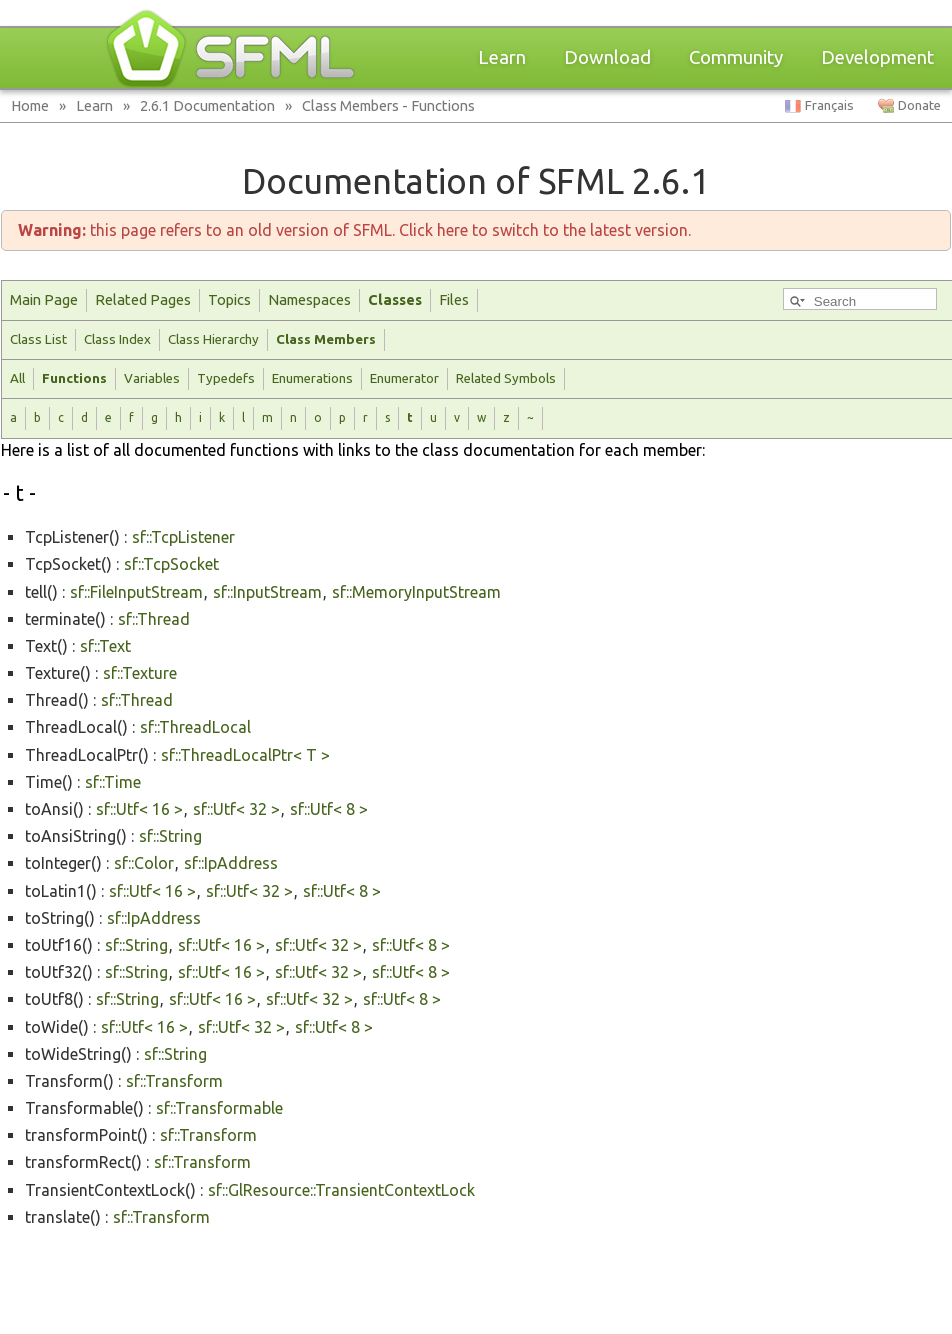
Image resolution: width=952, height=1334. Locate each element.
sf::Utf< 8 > (329, 809)
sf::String (170, 836)
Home (30, 105)
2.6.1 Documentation (207, 105)
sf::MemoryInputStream (416, 592)
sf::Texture (140, 673)
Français (829, 105)
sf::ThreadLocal (195, 727)
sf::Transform (174, 1081)
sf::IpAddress (231, 863)
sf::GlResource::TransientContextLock (341, 1190)
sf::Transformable (219, 1108)
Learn (502, 57)
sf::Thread (154, 619)
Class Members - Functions (388, 105)
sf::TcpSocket (171, 564)
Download (607, 57)
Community (736, 57)
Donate (919, 105)
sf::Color (144, 863)
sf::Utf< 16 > (139, 809)
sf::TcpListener (183, 537)
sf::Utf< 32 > (236, 809)
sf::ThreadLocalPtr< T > (245, 755)
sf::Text (105, 646)
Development (877, 57)
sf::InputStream (267, 592)
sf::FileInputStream (136, 592)
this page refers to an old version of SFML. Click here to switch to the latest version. (354, 230)
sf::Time (113, 782)
